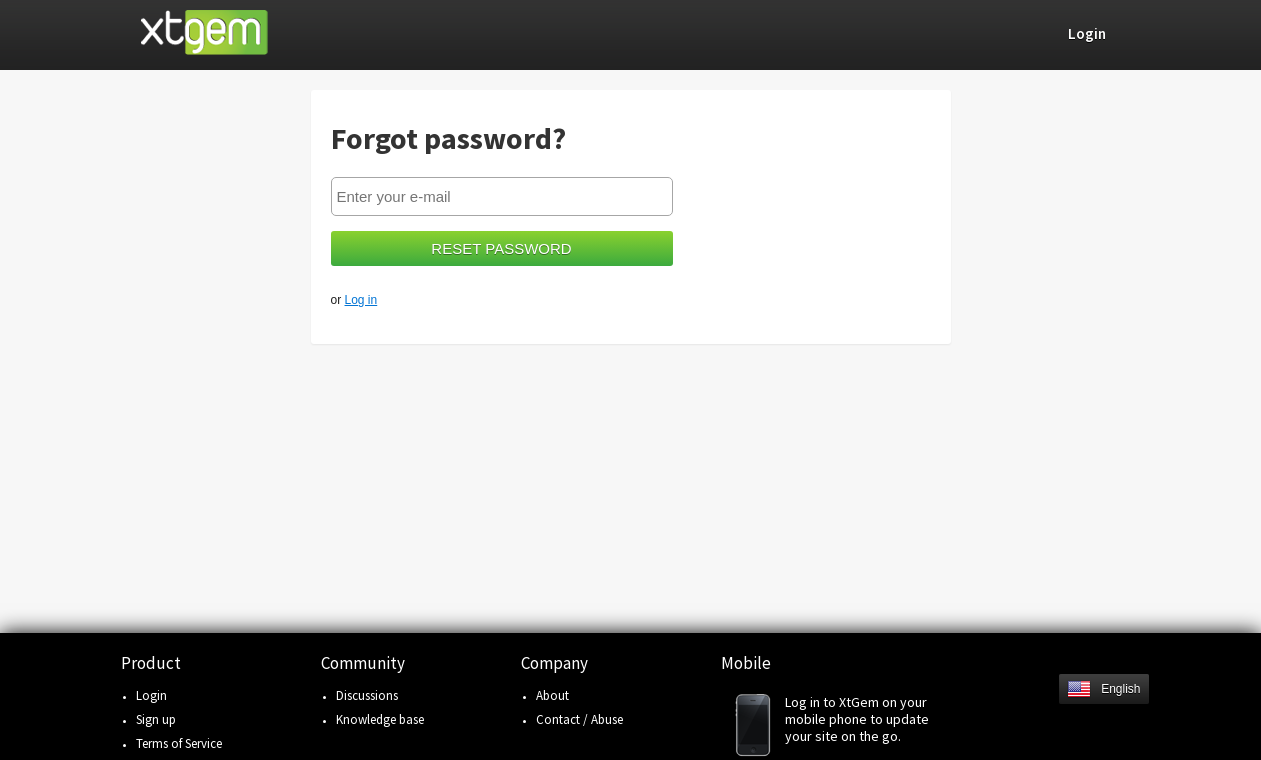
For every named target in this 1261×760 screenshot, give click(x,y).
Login (151, 695)
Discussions (367, 695)
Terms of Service (179, 743)
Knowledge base (380, 719)
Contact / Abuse (579, 719)
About (552, 695)
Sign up (156, 719)
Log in (361, 300)
